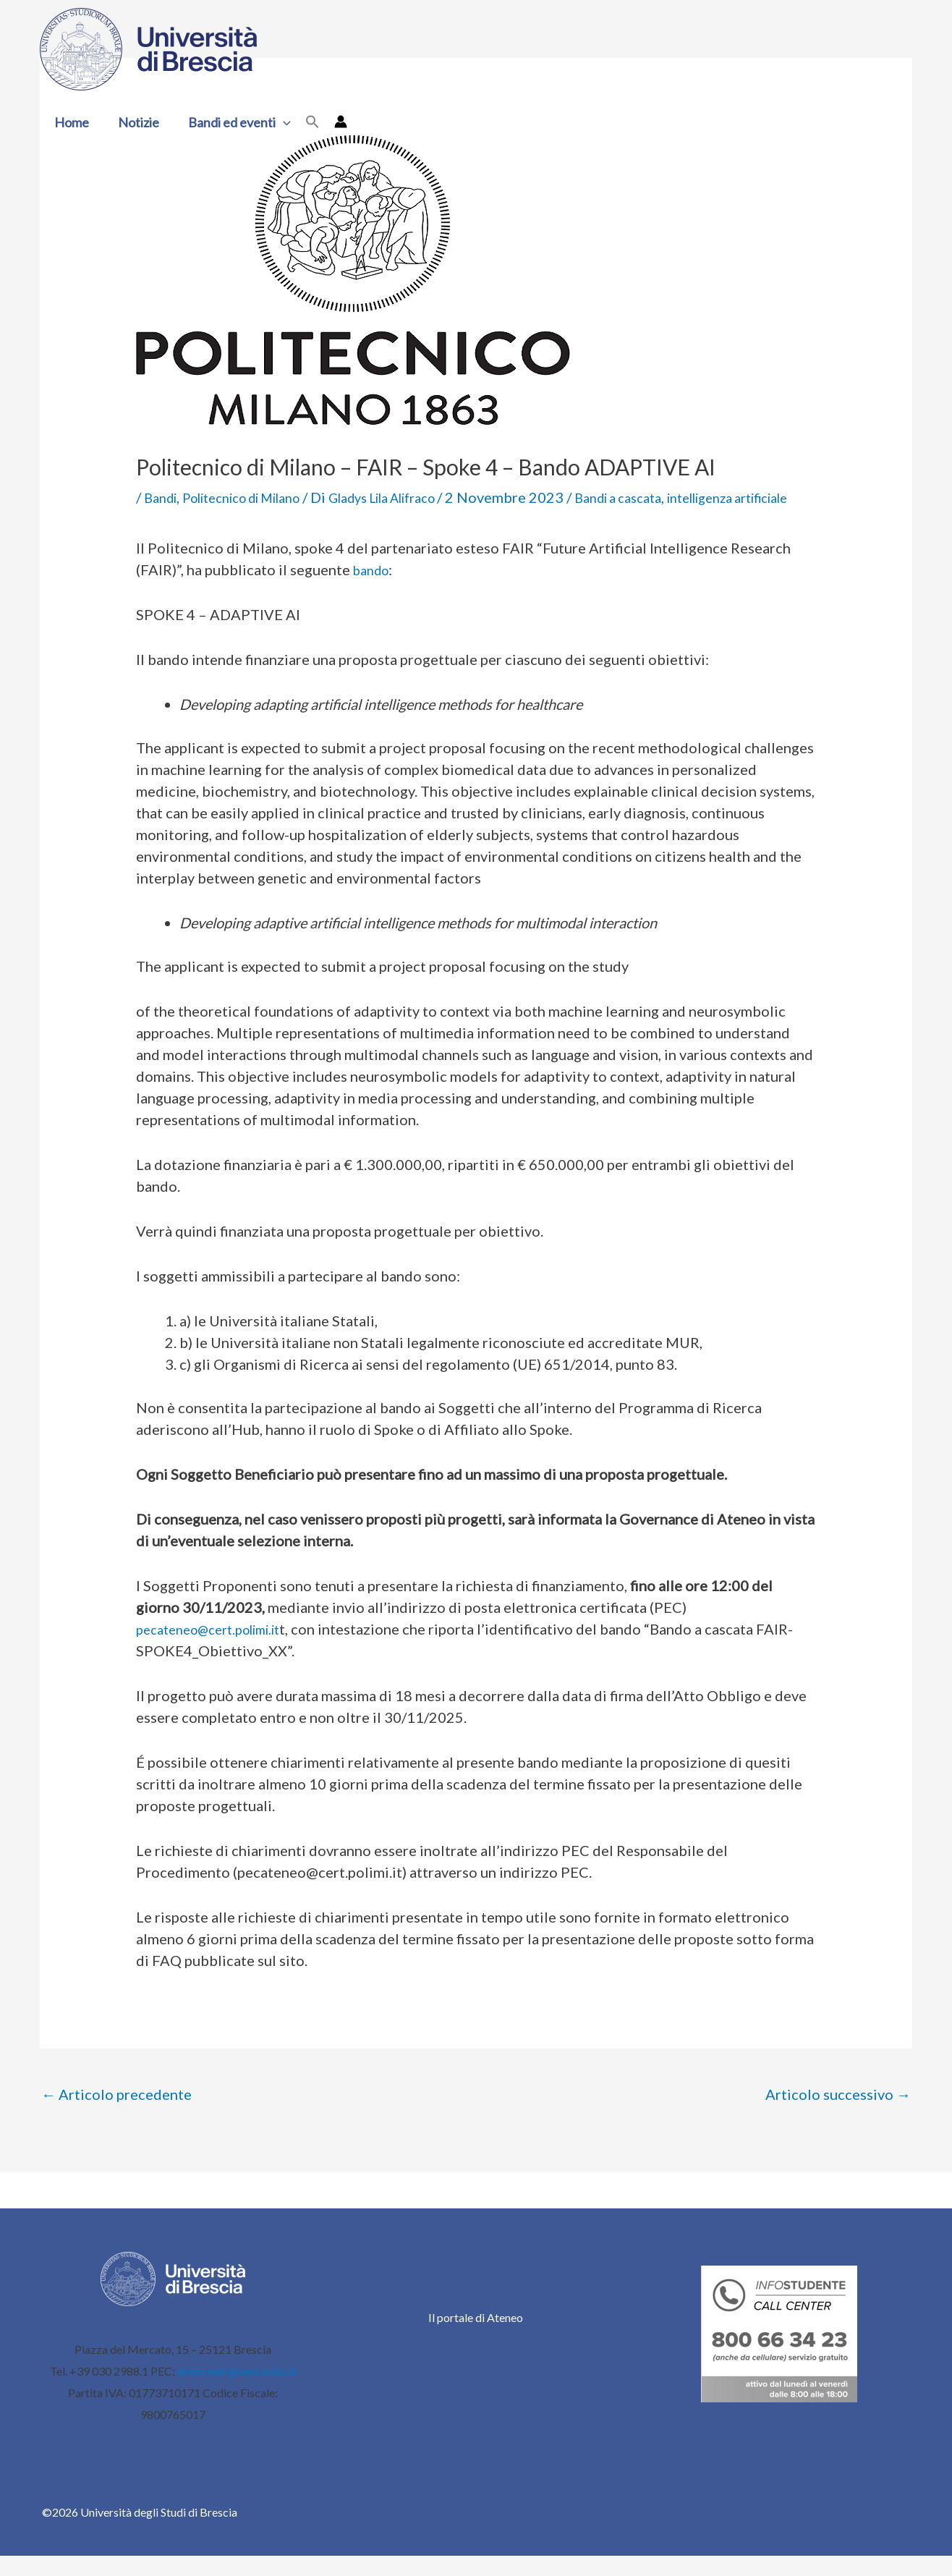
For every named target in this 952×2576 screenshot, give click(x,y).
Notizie (134, 122)
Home (70, 122)
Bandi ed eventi (232, 122)
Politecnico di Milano (257, 497)
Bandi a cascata (675, 497)
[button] (276, 122)
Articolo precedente (116, 2115)
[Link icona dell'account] (332, 121)
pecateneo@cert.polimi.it (218, 1649)
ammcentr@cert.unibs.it (237, 2391)
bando (373, 590)
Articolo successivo (838, 2115)
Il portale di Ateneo (475, 2338)
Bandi (163, 497)
